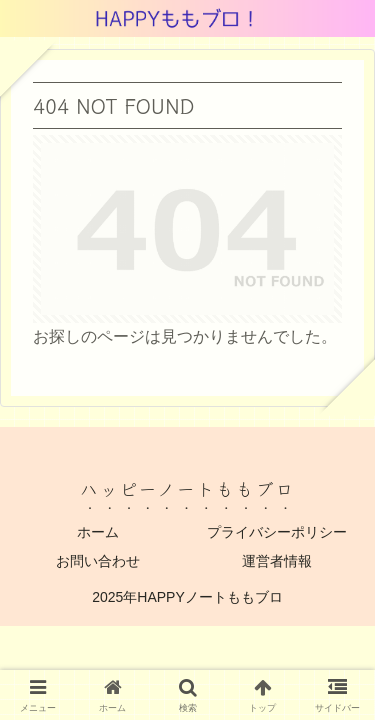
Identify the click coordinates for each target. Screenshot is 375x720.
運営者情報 (277, 561)
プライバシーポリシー (277, 532)
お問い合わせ (98, 561)
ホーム (98, 532)
